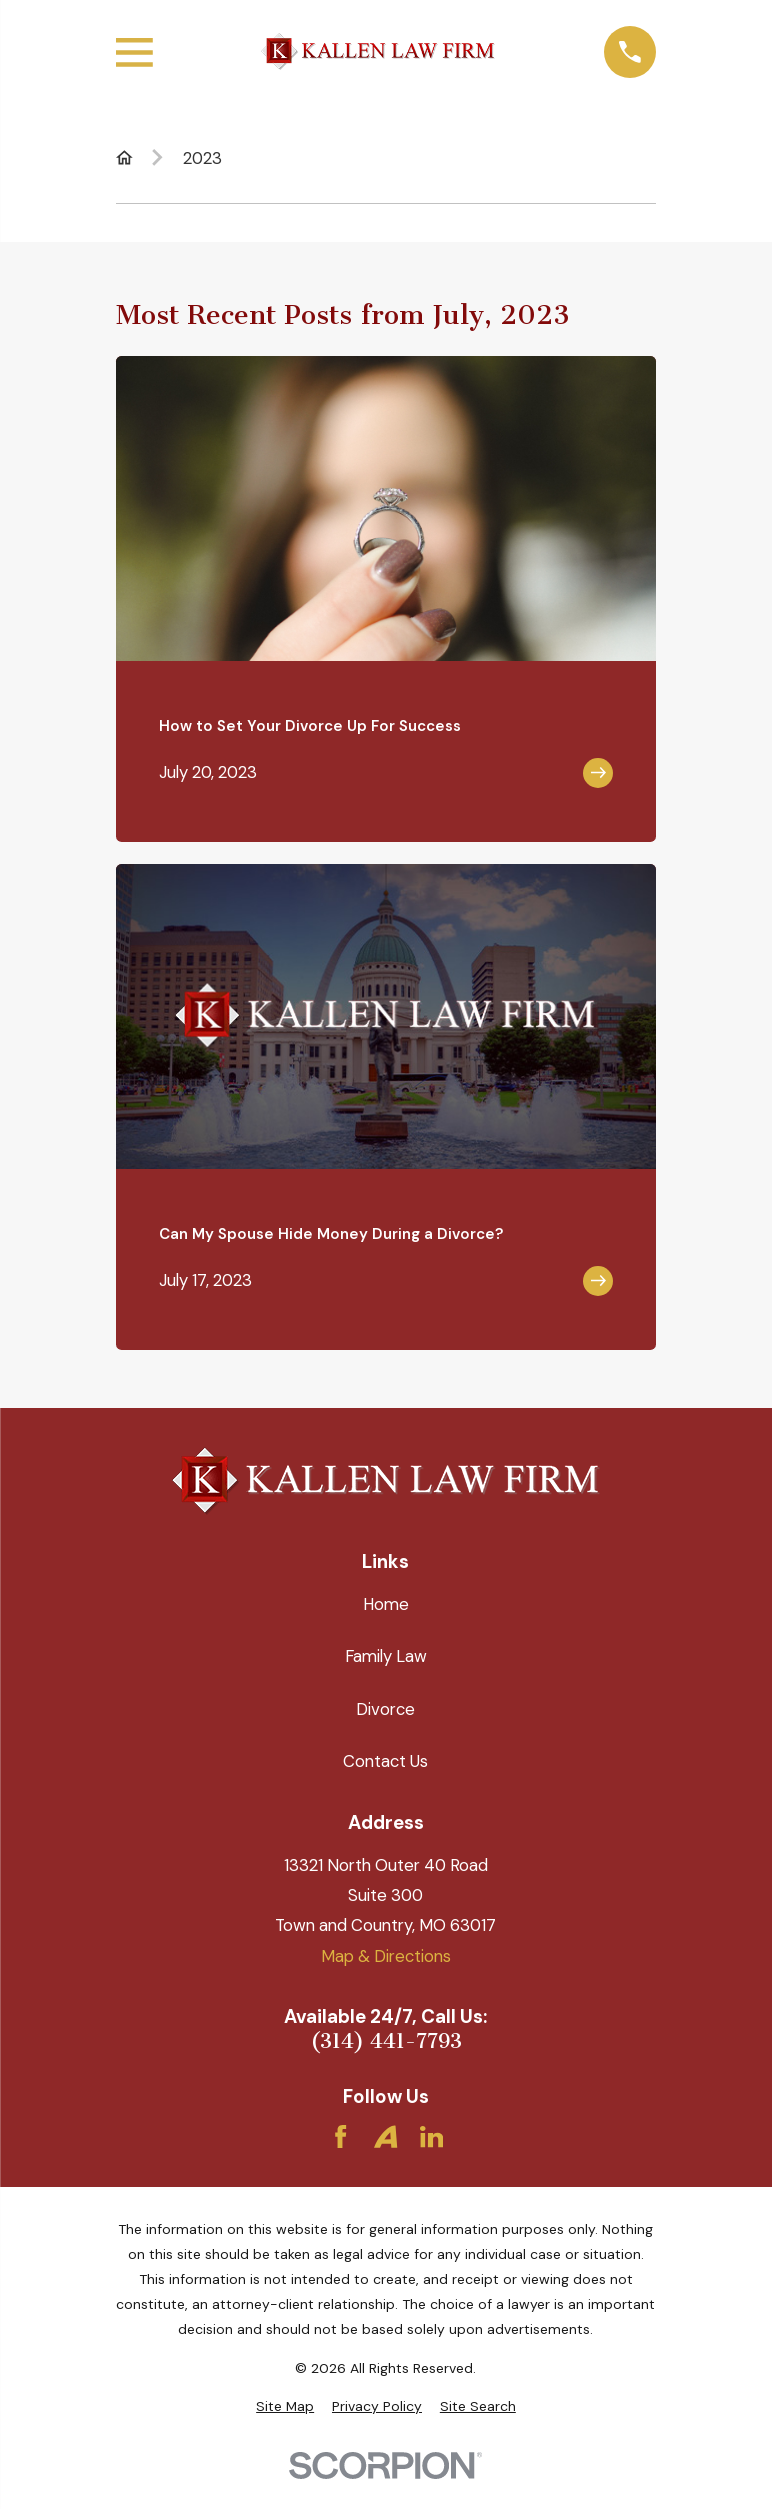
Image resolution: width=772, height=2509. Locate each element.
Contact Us (385, 1761)
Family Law (386, 1656)
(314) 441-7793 (386, 2041)
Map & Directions (386, 1956)
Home (386, 1604)
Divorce (385, 1709)
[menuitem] (285, 2406)
